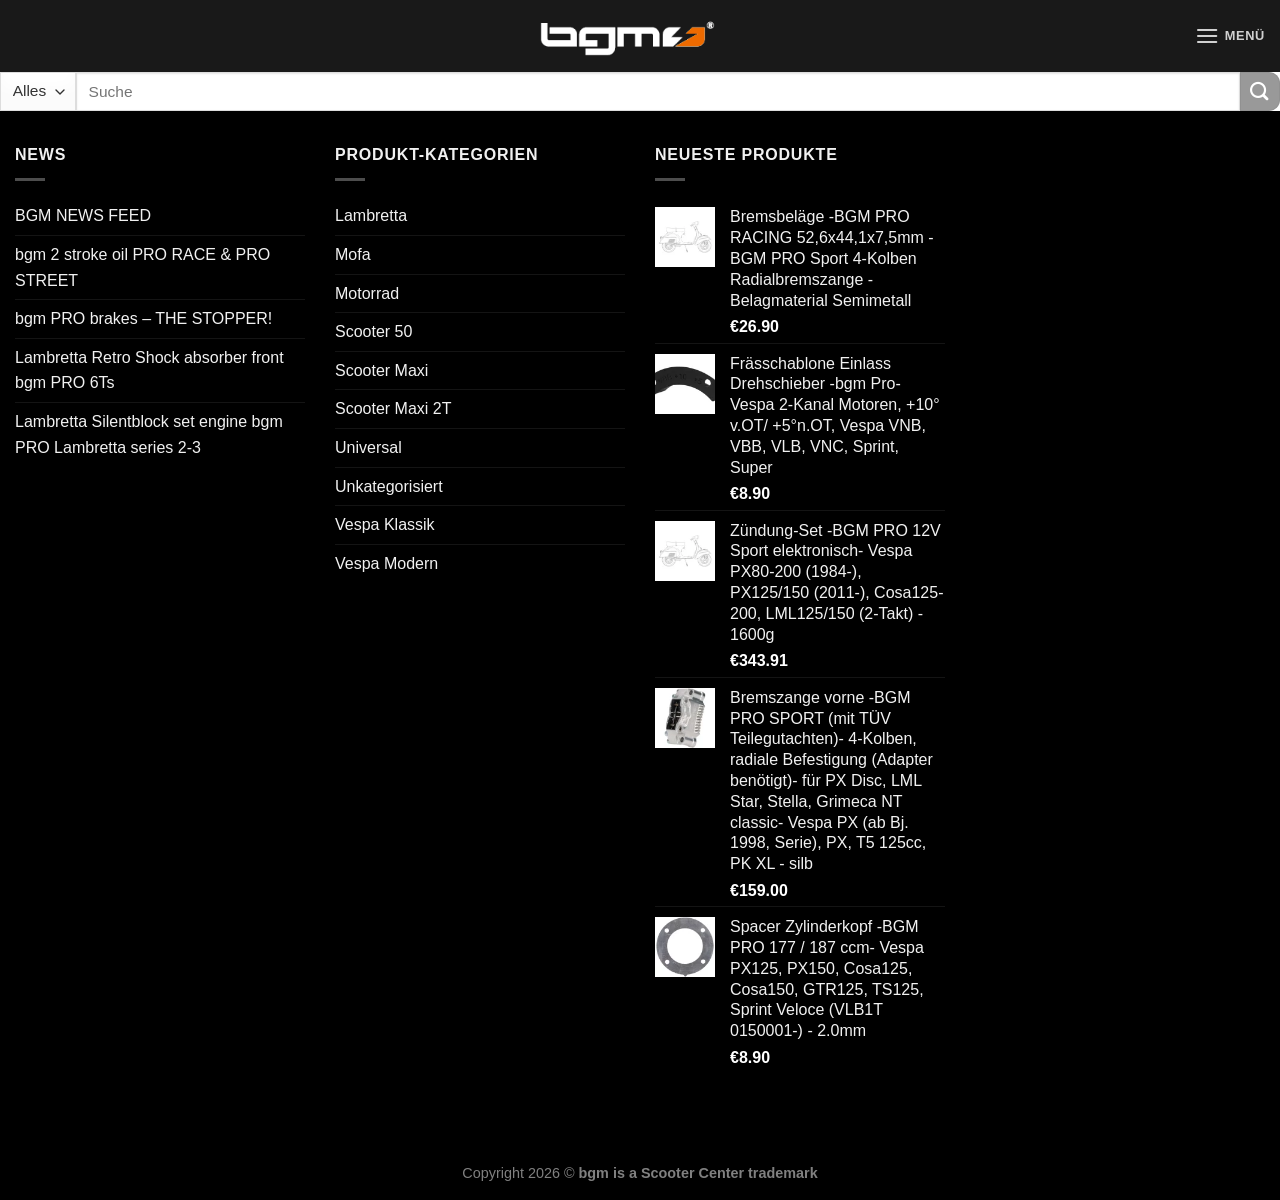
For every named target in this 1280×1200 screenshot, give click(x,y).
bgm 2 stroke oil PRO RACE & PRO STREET (142, 267)
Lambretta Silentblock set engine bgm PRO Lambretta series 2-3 (149, 434)
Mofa (353, 254)
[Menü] (1230, 35)
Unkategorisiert (389, 486)
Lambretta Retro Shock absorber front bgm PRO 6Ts (149, 370)
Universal (368, 447)
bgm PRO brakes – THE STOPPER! (143, 318)
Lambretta (371, 215)
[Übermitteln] (1260, 91)
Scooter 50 (373, 331)
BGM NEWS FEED (83, 215)
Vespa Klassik (385, 524)
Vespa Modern (386, 563)
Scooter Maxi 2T (393, 408)
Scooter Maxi (381, 370)
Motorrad (367, 293)
